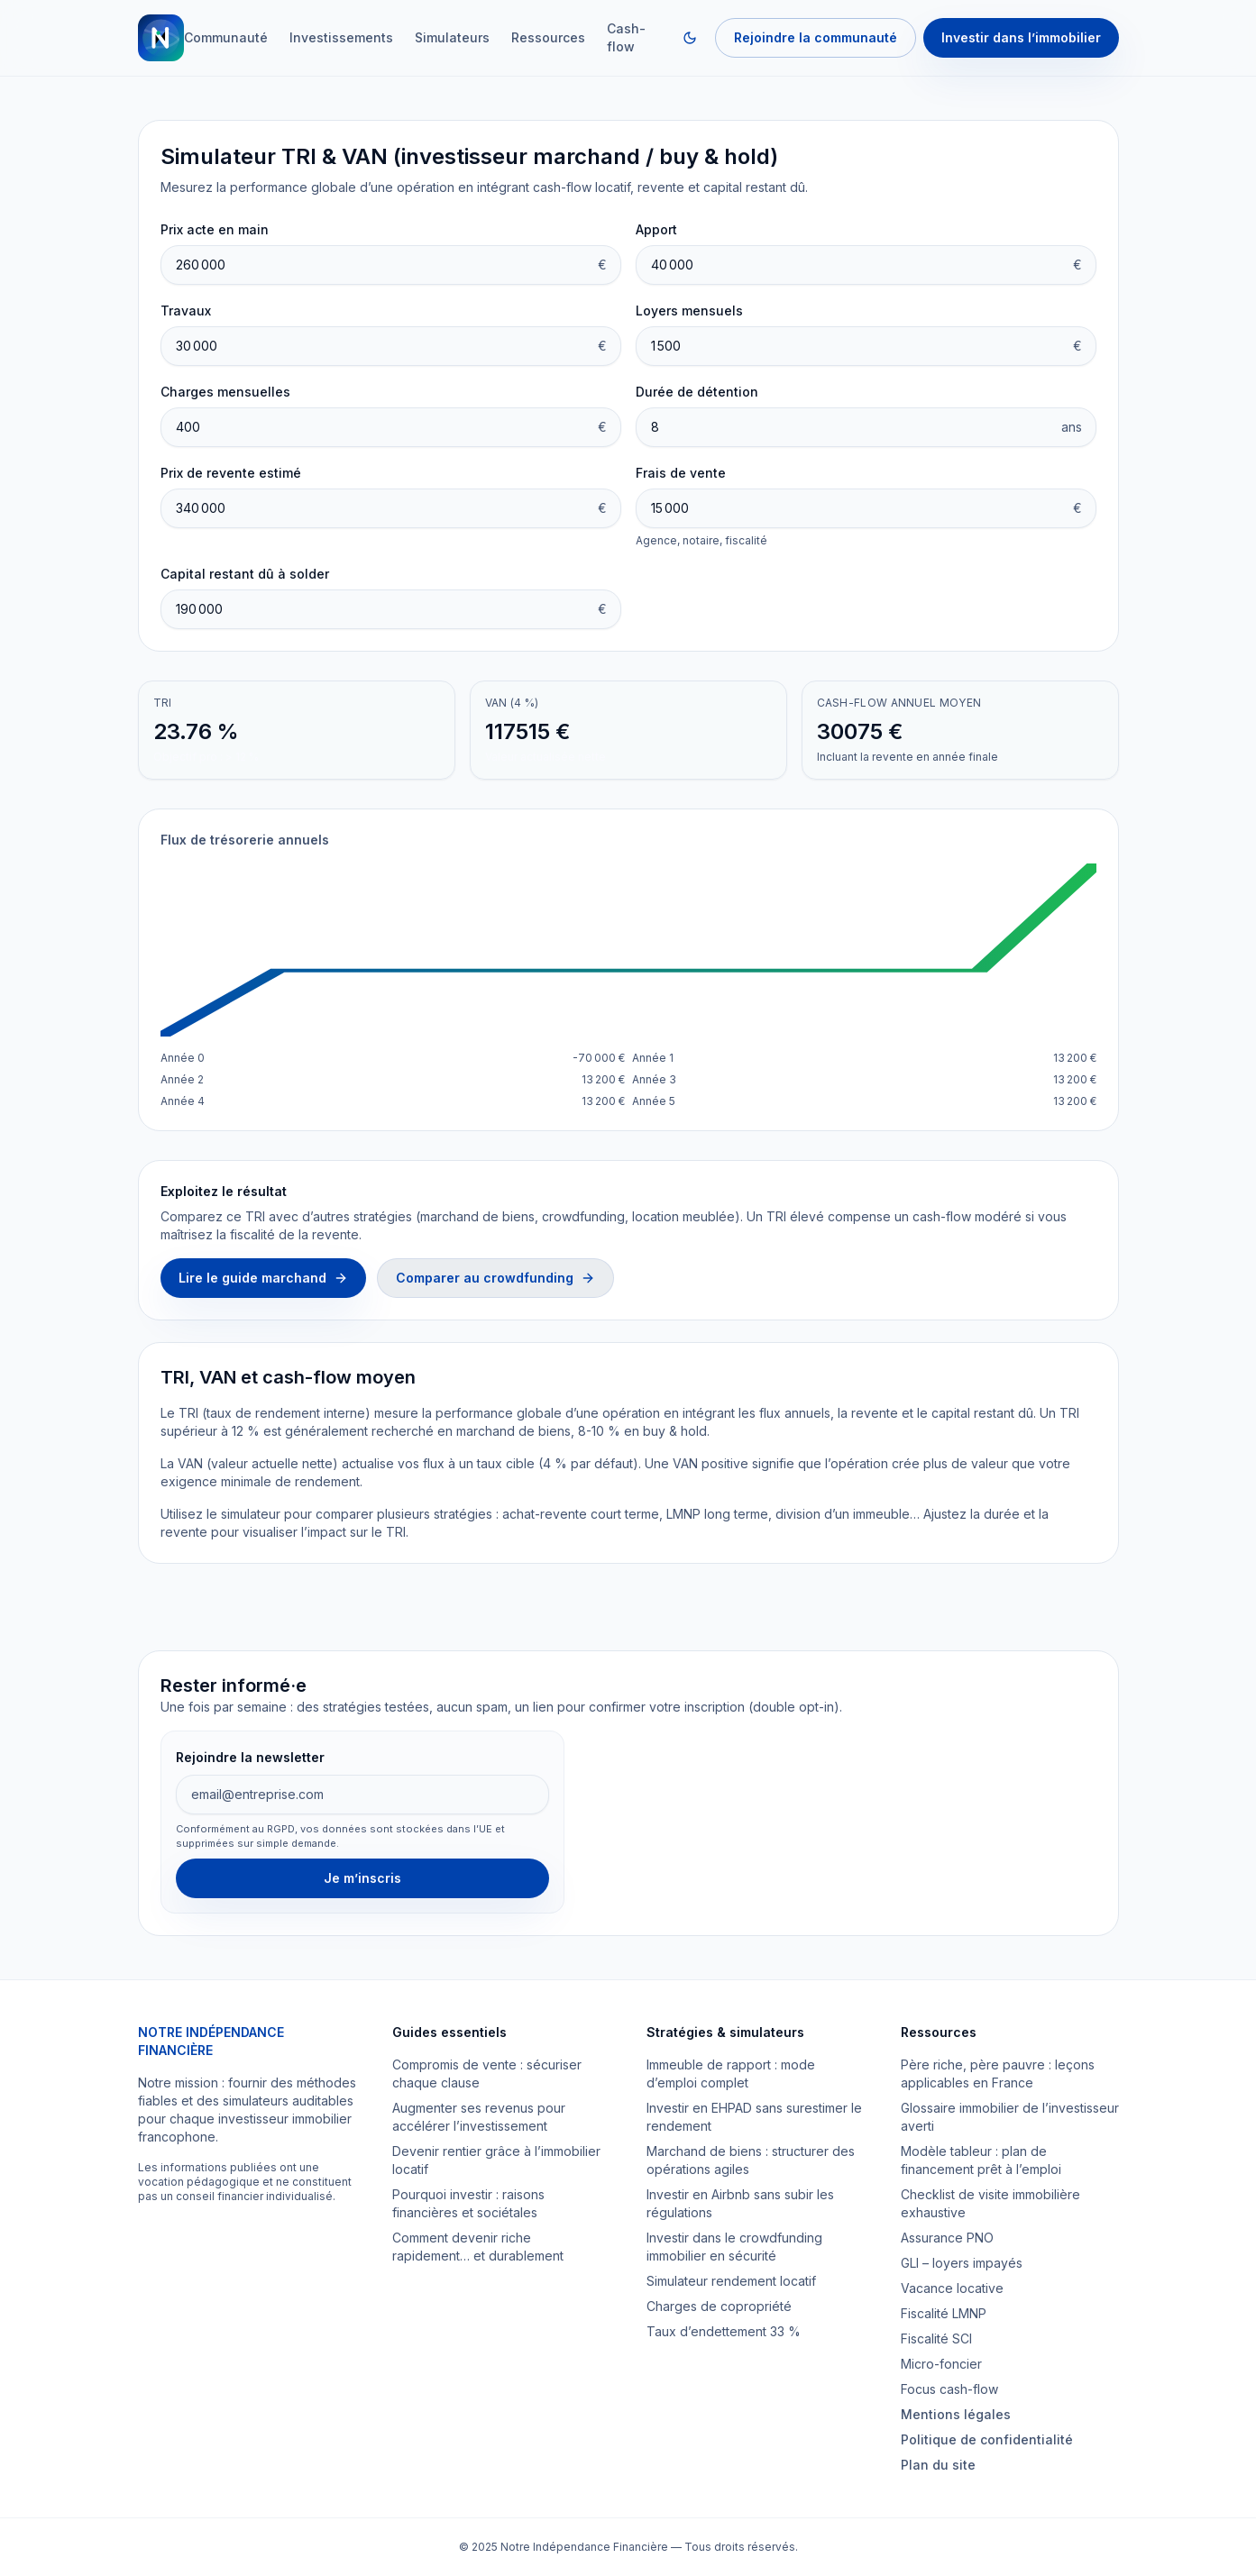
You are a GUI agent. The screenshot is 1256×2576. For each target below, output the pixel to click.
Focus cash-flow (949, 2389)
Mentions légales (956, 2414)
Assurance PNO (947, 2237)
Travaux (185, 310)
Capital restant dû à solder (244, 573)
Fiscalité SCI (936, 2338)
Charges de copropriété (719, 2306)
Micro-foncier (941, 2363)
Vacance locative (952, 2288)
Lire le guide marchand (263, 1277)
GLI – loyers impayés (961, 2262)
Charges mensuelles (225, 391)
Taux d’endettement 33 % (723, 2331)
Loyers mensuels (689, 310)
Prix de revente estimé (230, 472)
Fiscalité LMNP (943, 2313)
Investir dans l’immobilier (1021, 37)
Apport (656, 229)
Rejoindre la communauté (815, 37)
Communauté (226, 37)
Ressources (548, 37)
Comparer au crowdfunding (495, 1277)
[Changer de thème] (690, 38)
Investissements (341, 37)
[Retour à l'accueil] (161, 37)
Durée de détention (697, 391)
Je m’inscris (362, 1878)
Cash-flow (626, 37)
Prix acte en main (214, 229)
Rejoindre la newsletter (250, 1757)
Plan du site (938, 2464)
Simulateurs (452, 37)
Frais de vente (681, 472)
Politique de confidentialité (987, 2439)
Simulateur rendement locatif (731, 2280)
